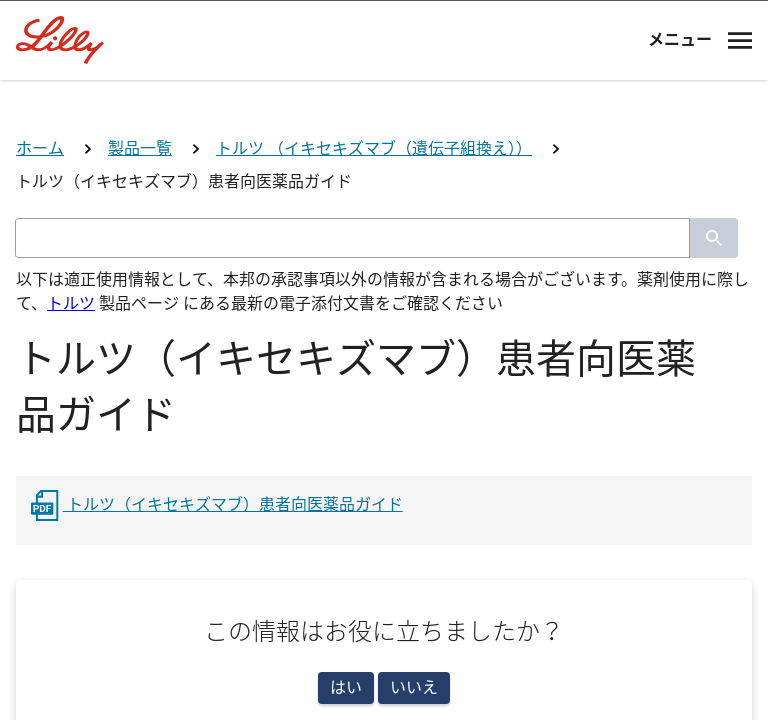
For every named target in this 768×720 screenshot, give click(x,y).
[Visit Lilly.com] (384, 140)
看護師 (384, 634)
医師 (384, 475)
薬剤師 (384, 554)
